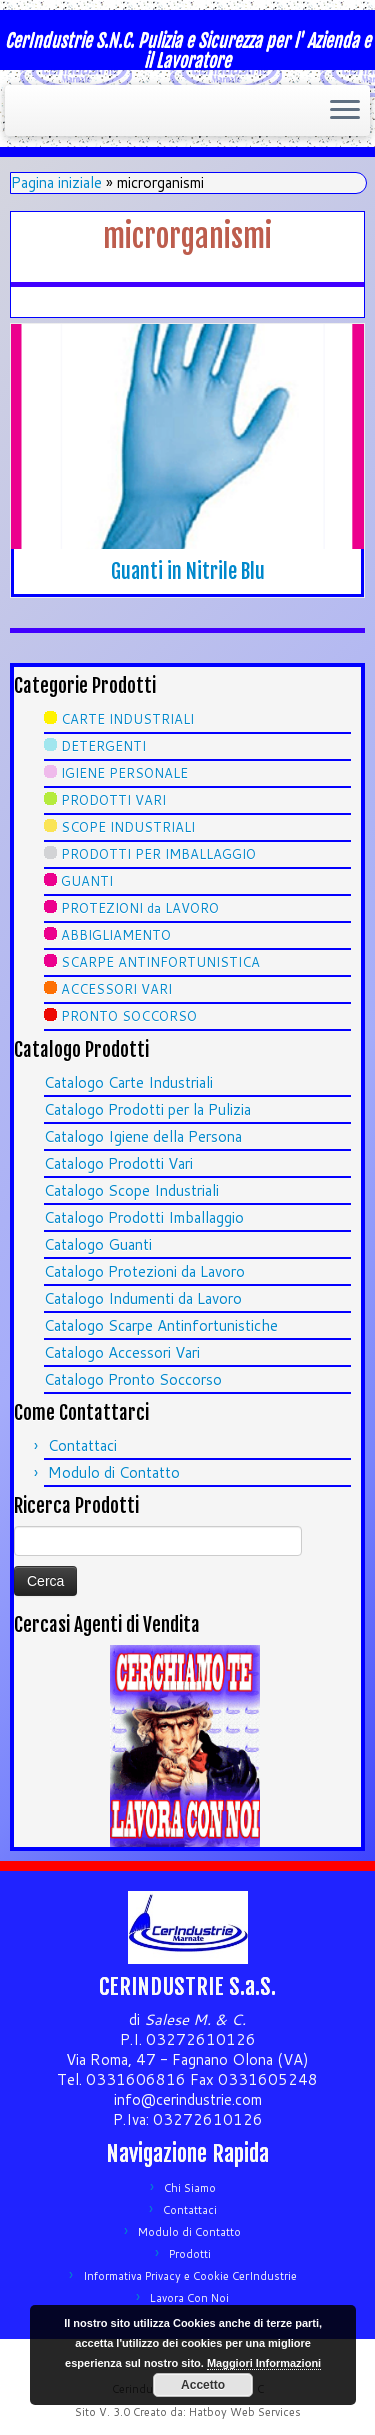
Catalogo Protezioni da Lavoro (144, 1271)
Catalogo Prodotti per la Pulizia (147, 1109)
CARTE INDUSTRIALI (127, 719)
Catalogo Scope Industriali (131, 1190)
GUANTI (87, 881)
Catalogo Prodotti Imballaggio (144, 1217)
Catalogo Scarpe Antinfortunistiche (161, 1325)
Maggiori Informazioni (264, 2363)
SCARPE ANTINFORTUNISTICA (160, 962)
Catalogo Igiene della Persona (143, 1136)
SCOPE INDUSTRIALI (128, 827)
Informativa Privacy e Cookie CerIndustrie (190, 2276)
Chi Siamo (190, 2188)
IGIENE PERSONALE (124, 773)
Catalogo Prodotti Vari (118, 1163)
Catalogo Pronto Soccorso (133, 1379)
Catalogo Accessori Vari (122, 1352)
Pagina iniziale (56, 182)
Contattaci (82, 1445)
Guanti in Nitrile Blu (188, 571)
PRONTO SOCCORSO (129, 1016)
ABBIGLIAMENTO (116, 935)
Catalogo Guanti (98, 1244)
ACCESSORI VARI (116, 989)
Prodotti (190, 2254)
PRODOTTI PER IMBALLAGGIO (158, 854)
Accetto (203, 2385)
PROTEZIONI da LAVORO (140, 908)
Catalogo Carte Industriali (128, 1082)
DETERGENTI (103, 746)
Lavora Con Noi (189, 2298)
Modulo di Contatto (114, 1472)
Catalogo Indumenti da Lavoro (143, 1298)
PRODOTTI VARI (113, 800)
